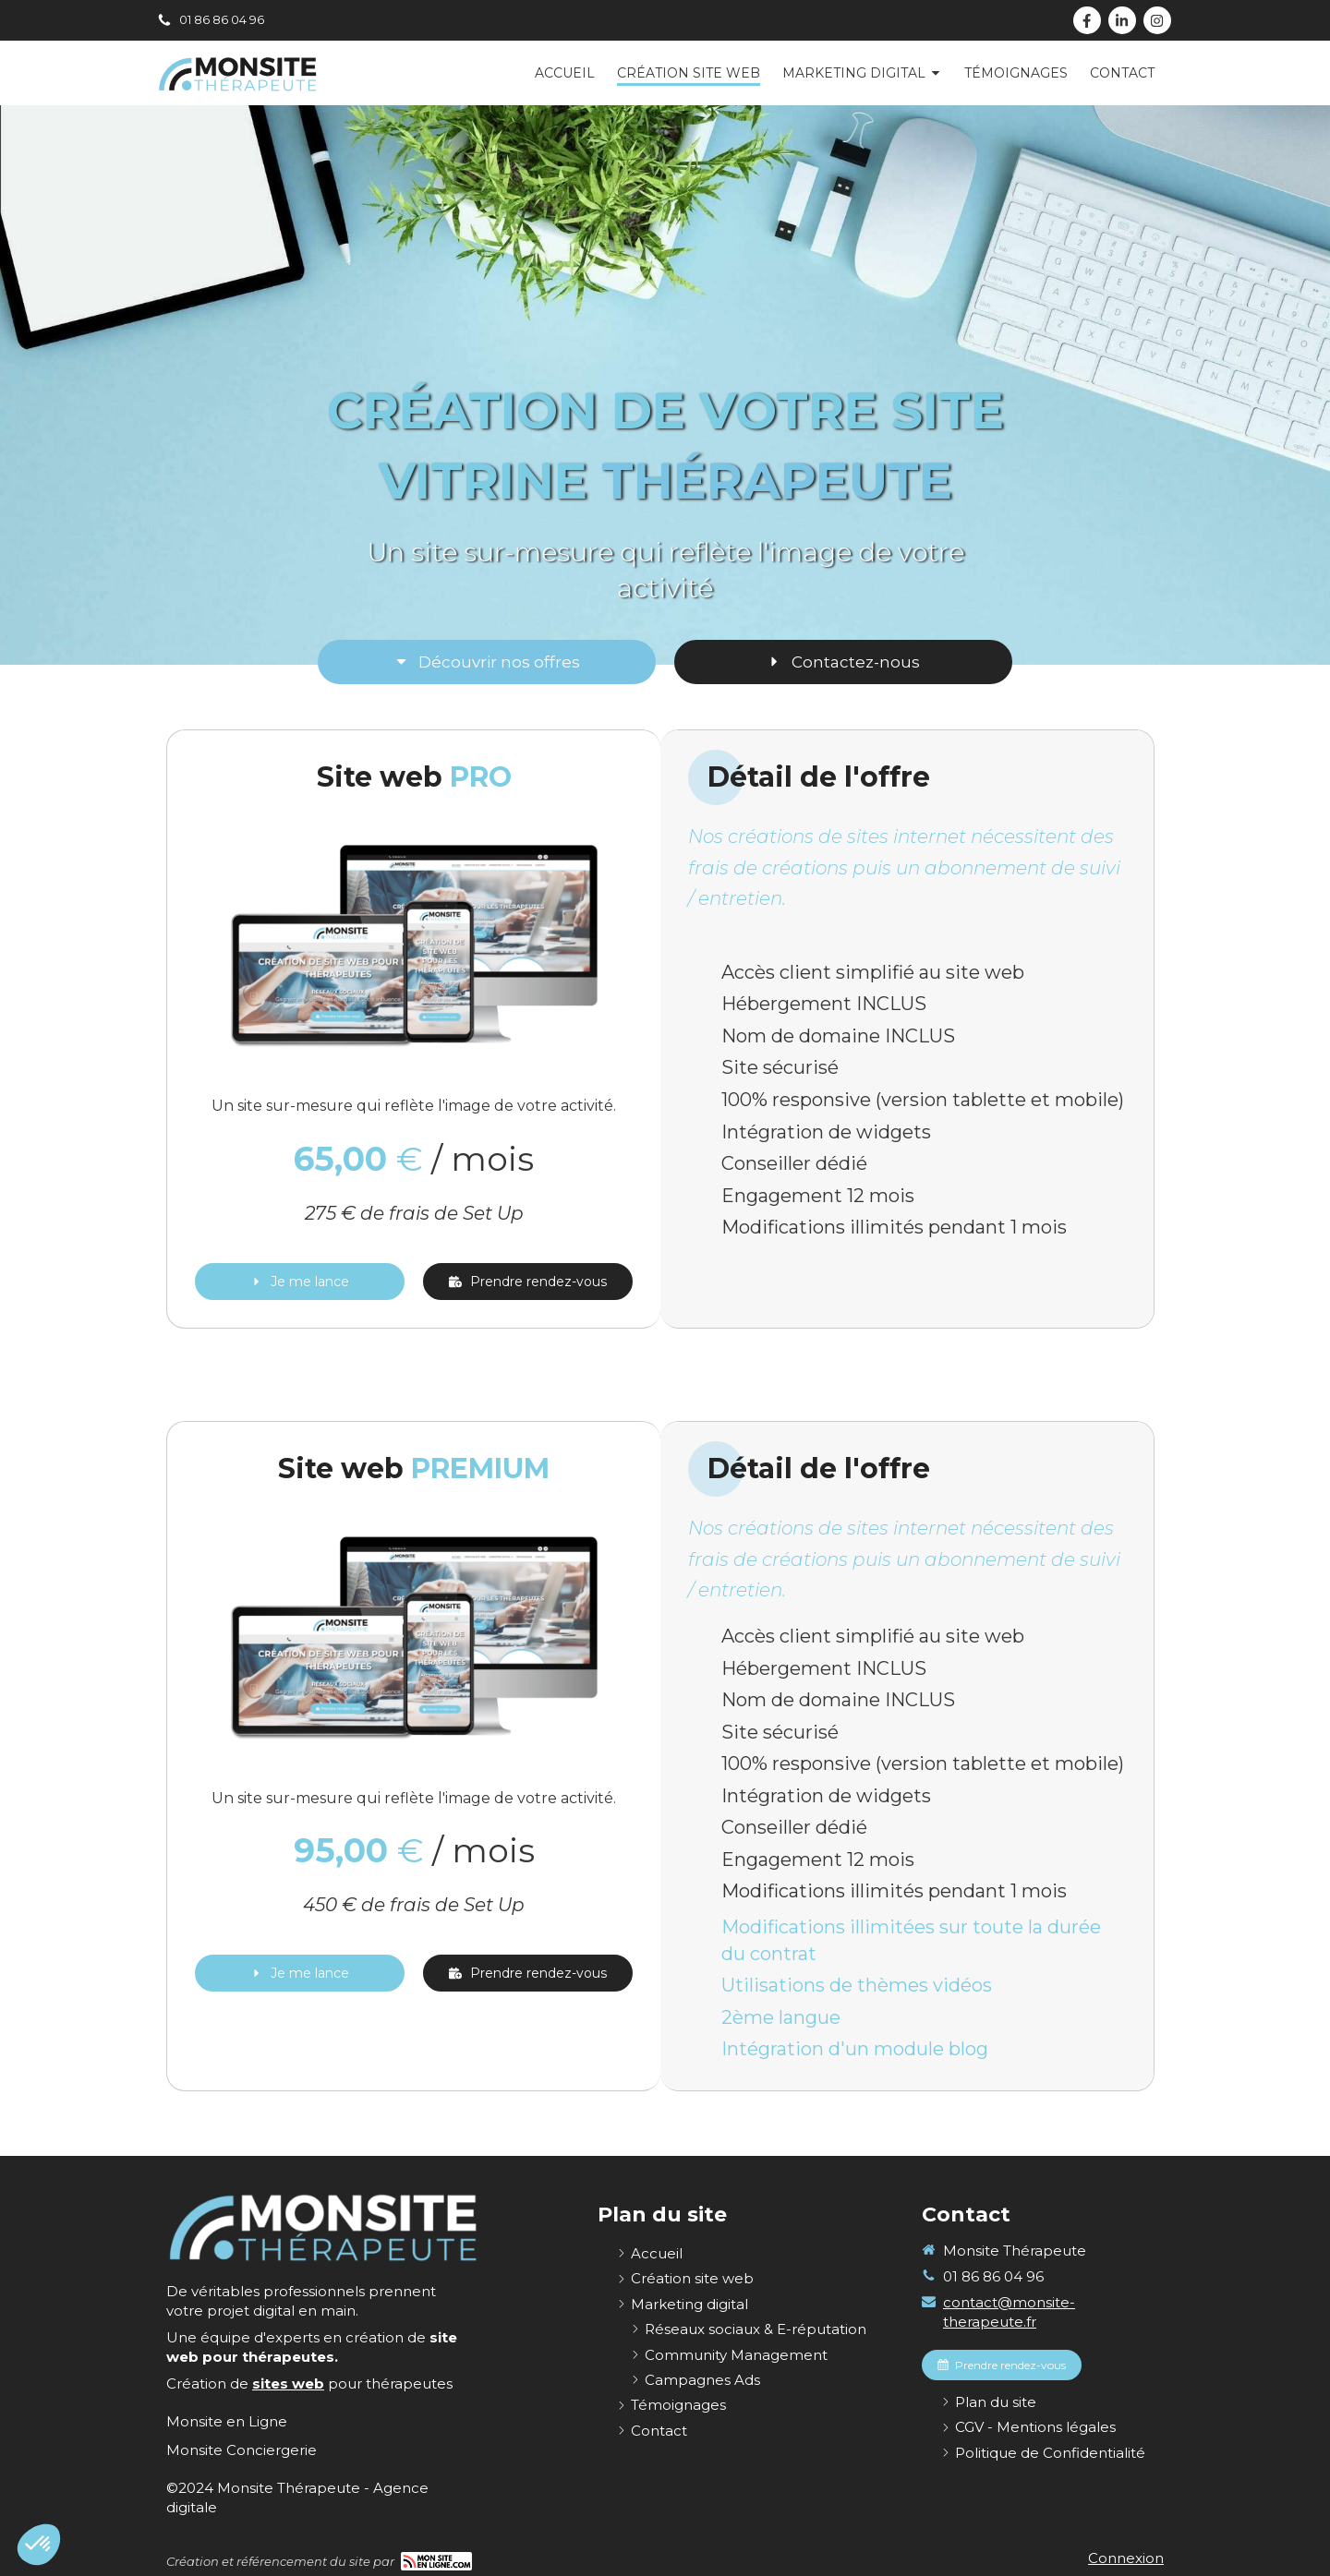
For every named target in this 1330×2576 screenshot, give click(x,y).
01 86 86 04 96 (993, 2276)
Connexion (1126, 2558)
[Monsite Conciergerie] (241, 2450)
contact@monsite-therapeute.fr (1009, 2311)
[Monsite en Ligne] (226, 2421)
